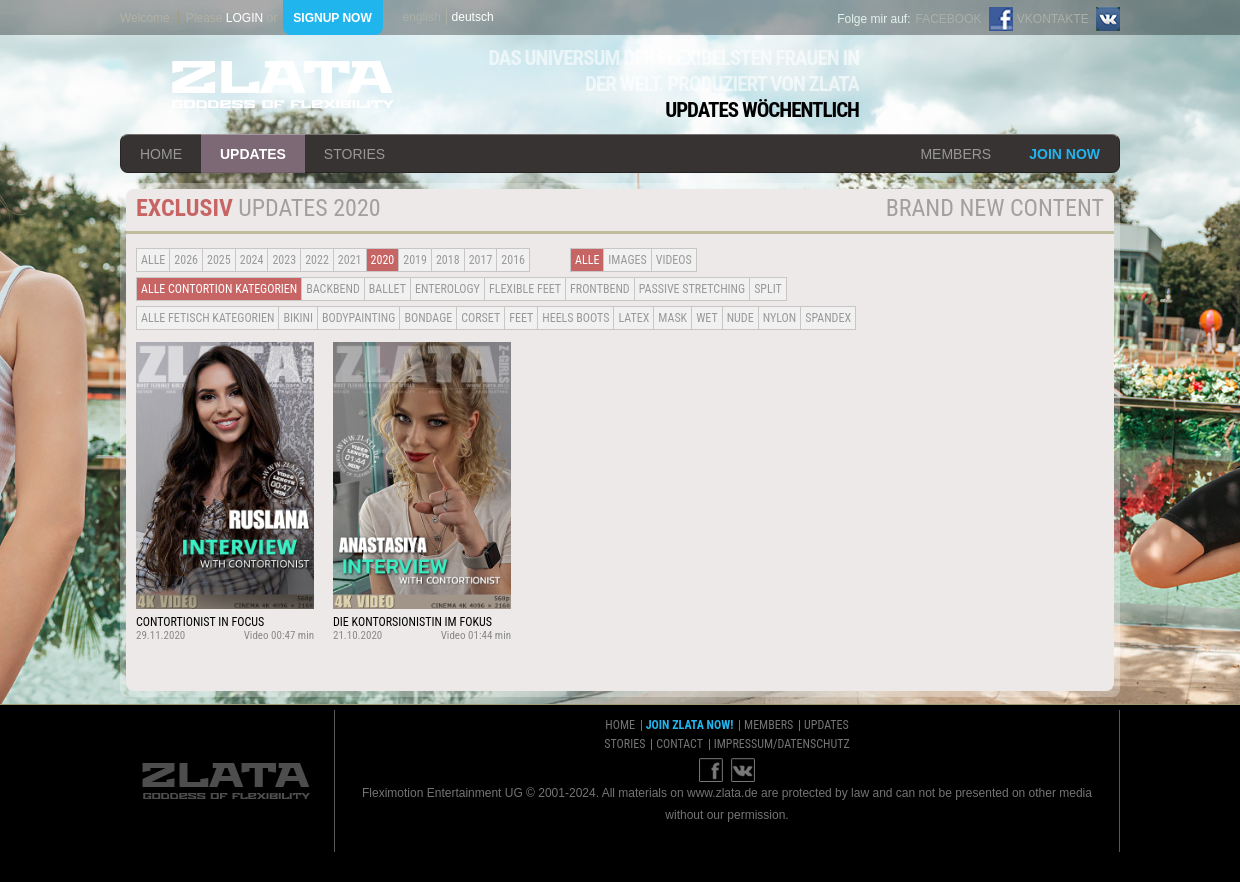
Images (627, 260)
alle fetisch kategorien (207, 318)
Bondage (428, 318)
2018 (448, 260)
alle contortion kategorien (219, 289)
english (422, 17)
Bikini (298, 318)
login (244, 18)
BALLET (387, 289)
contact (679, 744)
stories (354, 154)
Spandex (828, 318)
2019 (415, 260)
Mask (672, 318)
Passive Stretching (692, 289)
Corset (480, 318)
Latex (633, 318)
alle (153, 260)
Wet (706, 318)
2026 (186, 260)
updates (253, 154)
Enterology (447, 289)
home (161, 154)
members (955, 154)
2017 (481, 260)
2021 (350, 260)
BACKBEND (333, 289)
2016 (513, 260)
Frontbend (600, 289)
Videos (674, 260)
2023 (284, 260)
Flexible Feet (525, 289)
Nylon (780, 318)
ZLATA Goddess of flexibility (283, 84)
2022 (317, 260)
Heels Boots (575, 318)
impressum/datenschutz (782, 744)
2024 (252, 260)
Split (768, 289)
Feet (521, 318)
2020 (383, 260)
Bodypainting (358, 318)
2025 (219, 260)
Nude (740, 318)
